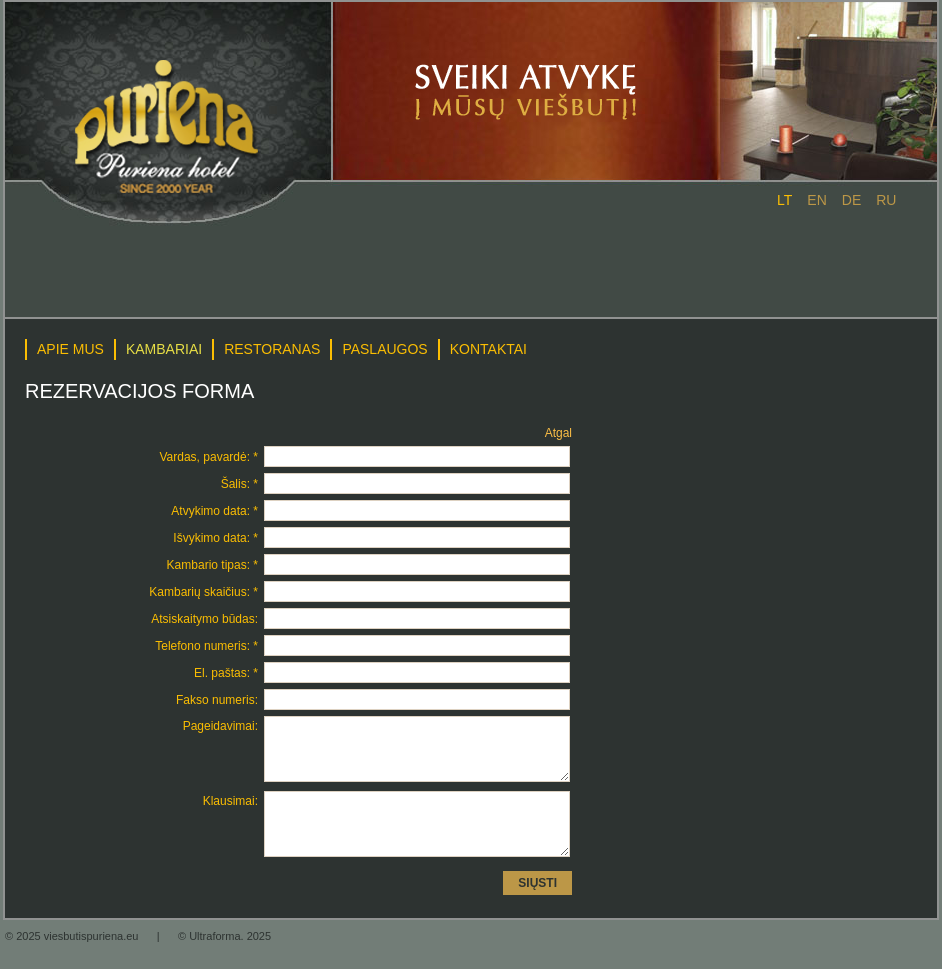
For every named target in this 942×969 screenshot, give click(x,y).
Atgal (558, 433)
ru (886, 200)
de (851, 200)
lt (784, 200)
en (816, 200)
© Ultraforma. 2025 (224, 960)
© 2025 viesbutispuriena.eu (73, 960)
